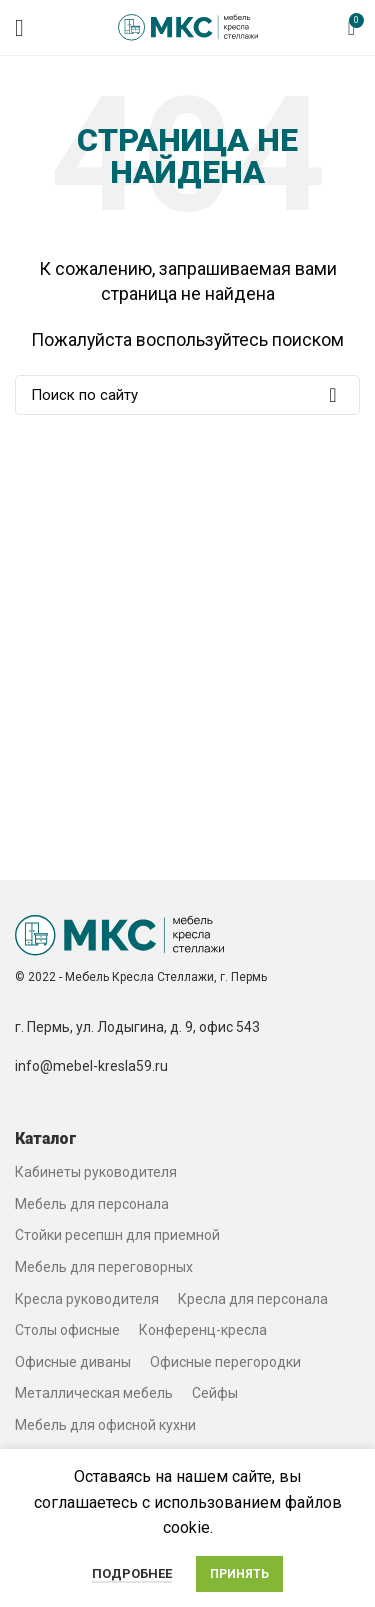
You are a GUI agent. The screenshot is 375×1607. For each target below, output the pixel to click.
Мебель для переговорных (104, 1267)
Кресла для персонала (253, 1299)
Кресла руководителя (87, 1299)
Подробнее (132, 1573)
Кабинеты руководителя (96, 1172)
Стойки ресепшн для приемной (117, 1235)
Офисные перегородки (225, 1362)
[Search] (187, 395)
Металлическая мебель (94, 1393)
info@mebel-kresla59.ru (91, 1066)
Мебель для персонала (92, 1204)
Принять (239, 1574)
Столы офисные (67, 1330)
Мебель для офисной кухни (105, 1425)
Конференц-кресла (203, 1330)
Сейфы (215, 1393)
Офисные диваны (73, 1362)
